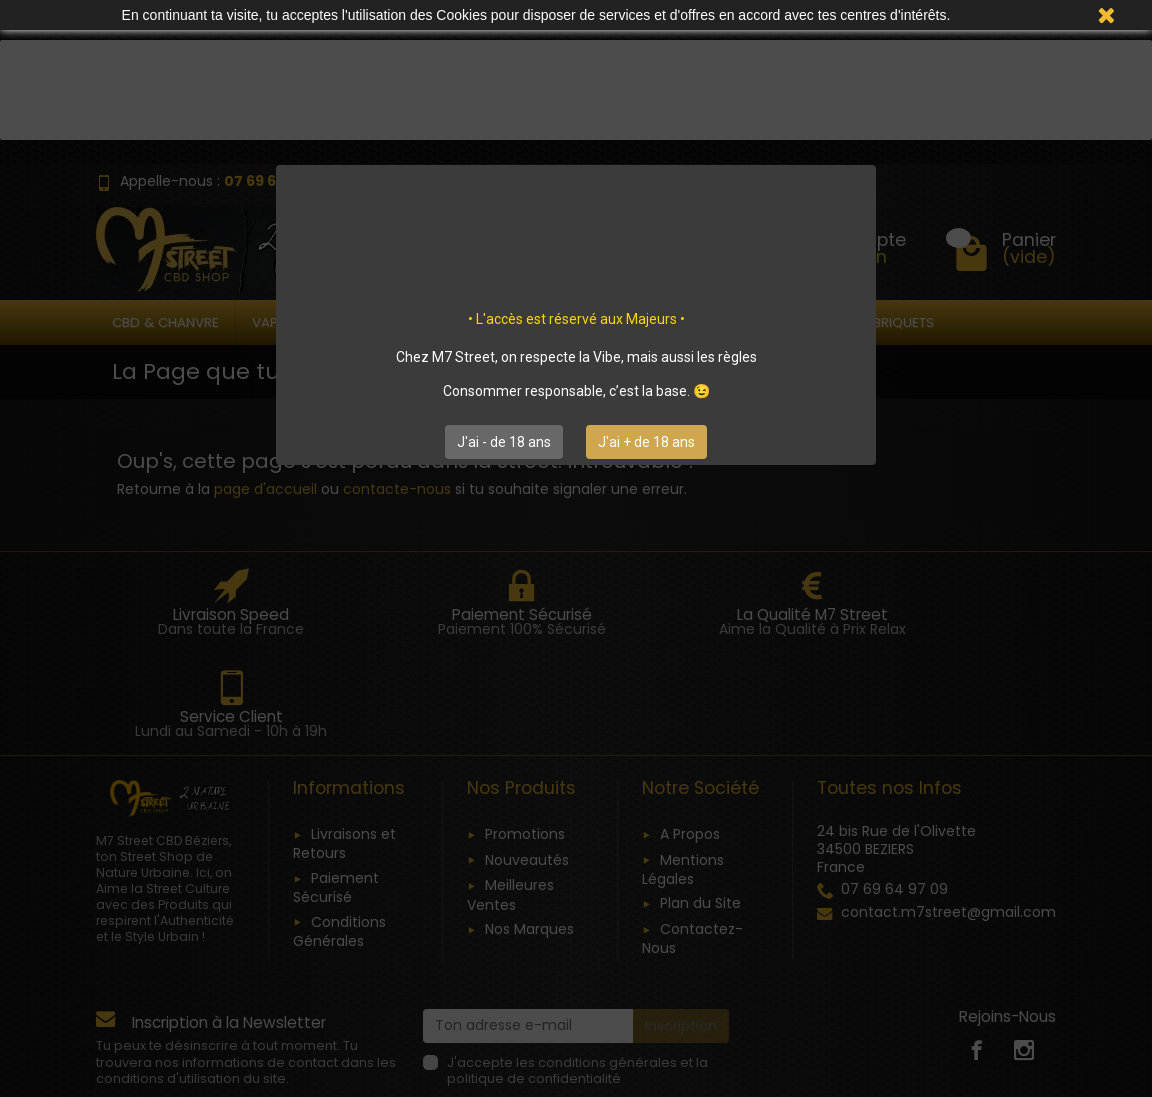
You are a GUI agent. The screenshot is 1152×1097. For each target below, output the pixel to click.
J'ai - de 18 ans (504, 442)
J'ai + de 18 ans (646, 442)
